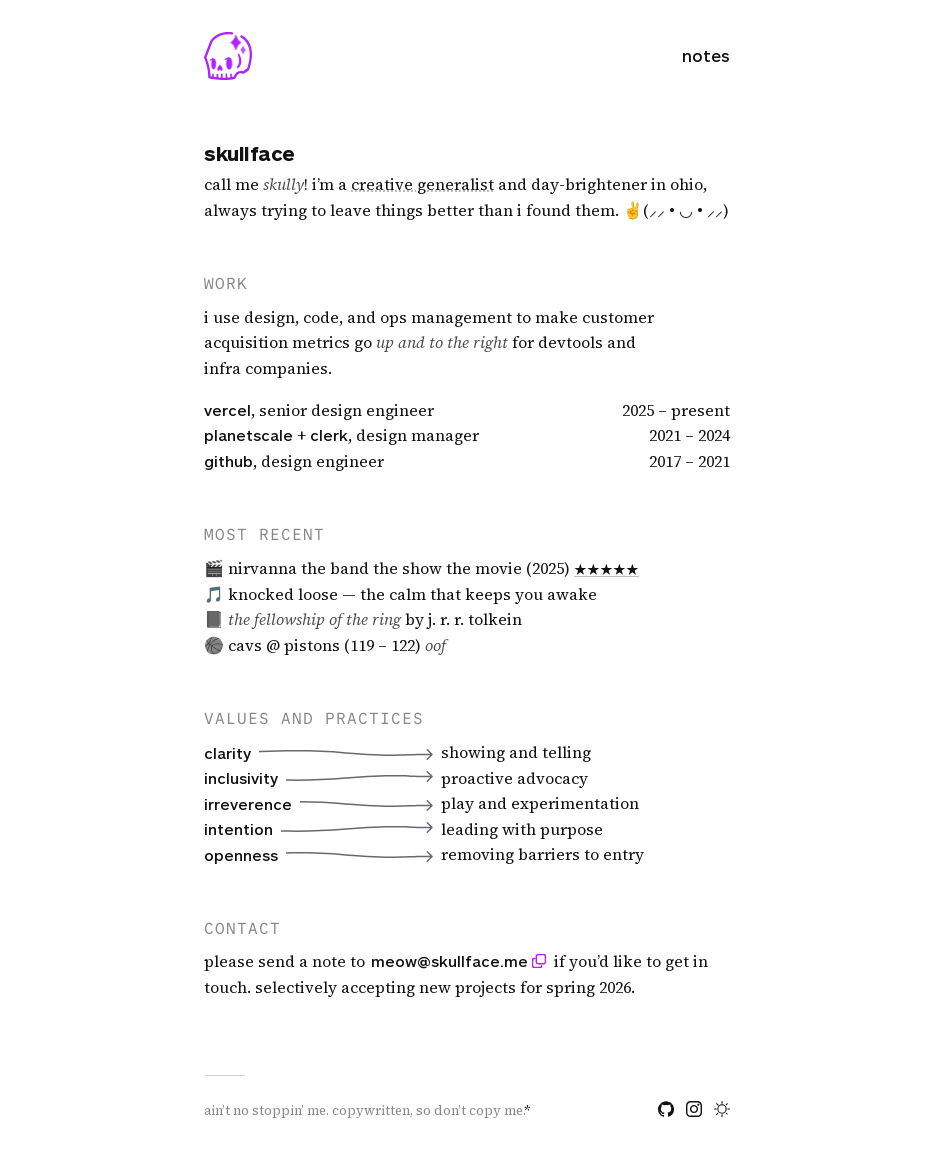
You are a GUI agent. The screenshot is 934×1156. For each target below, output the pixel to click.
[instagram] (694, 1109)
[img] (422, 185)
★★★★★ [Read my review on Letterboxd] (606, 568)
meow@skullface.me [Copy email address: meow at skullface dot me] (449, 961)
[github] (666, 1109)
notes (706, 55)
